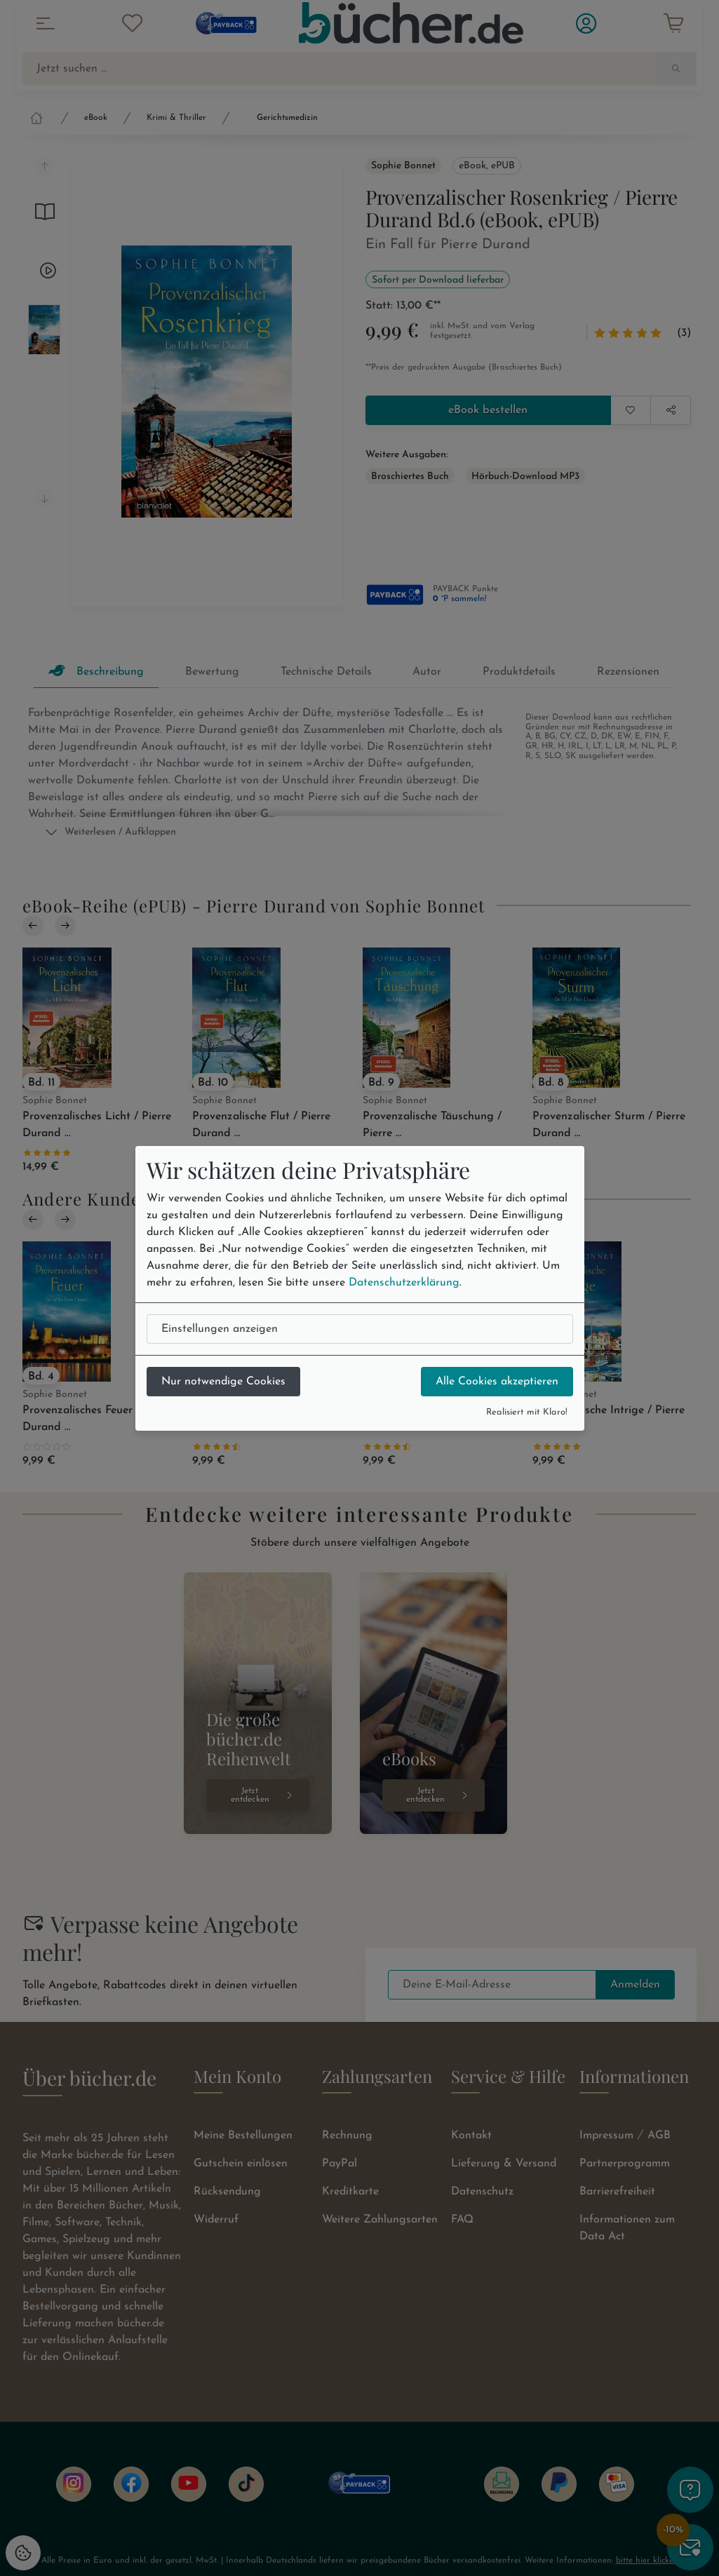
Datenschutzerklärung (404, 1282)
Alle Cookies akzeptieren (497, 1381)
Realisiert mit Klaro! (526, 1412)
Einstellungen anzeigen (219, 1329)
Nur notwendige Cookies (223, 1381)
